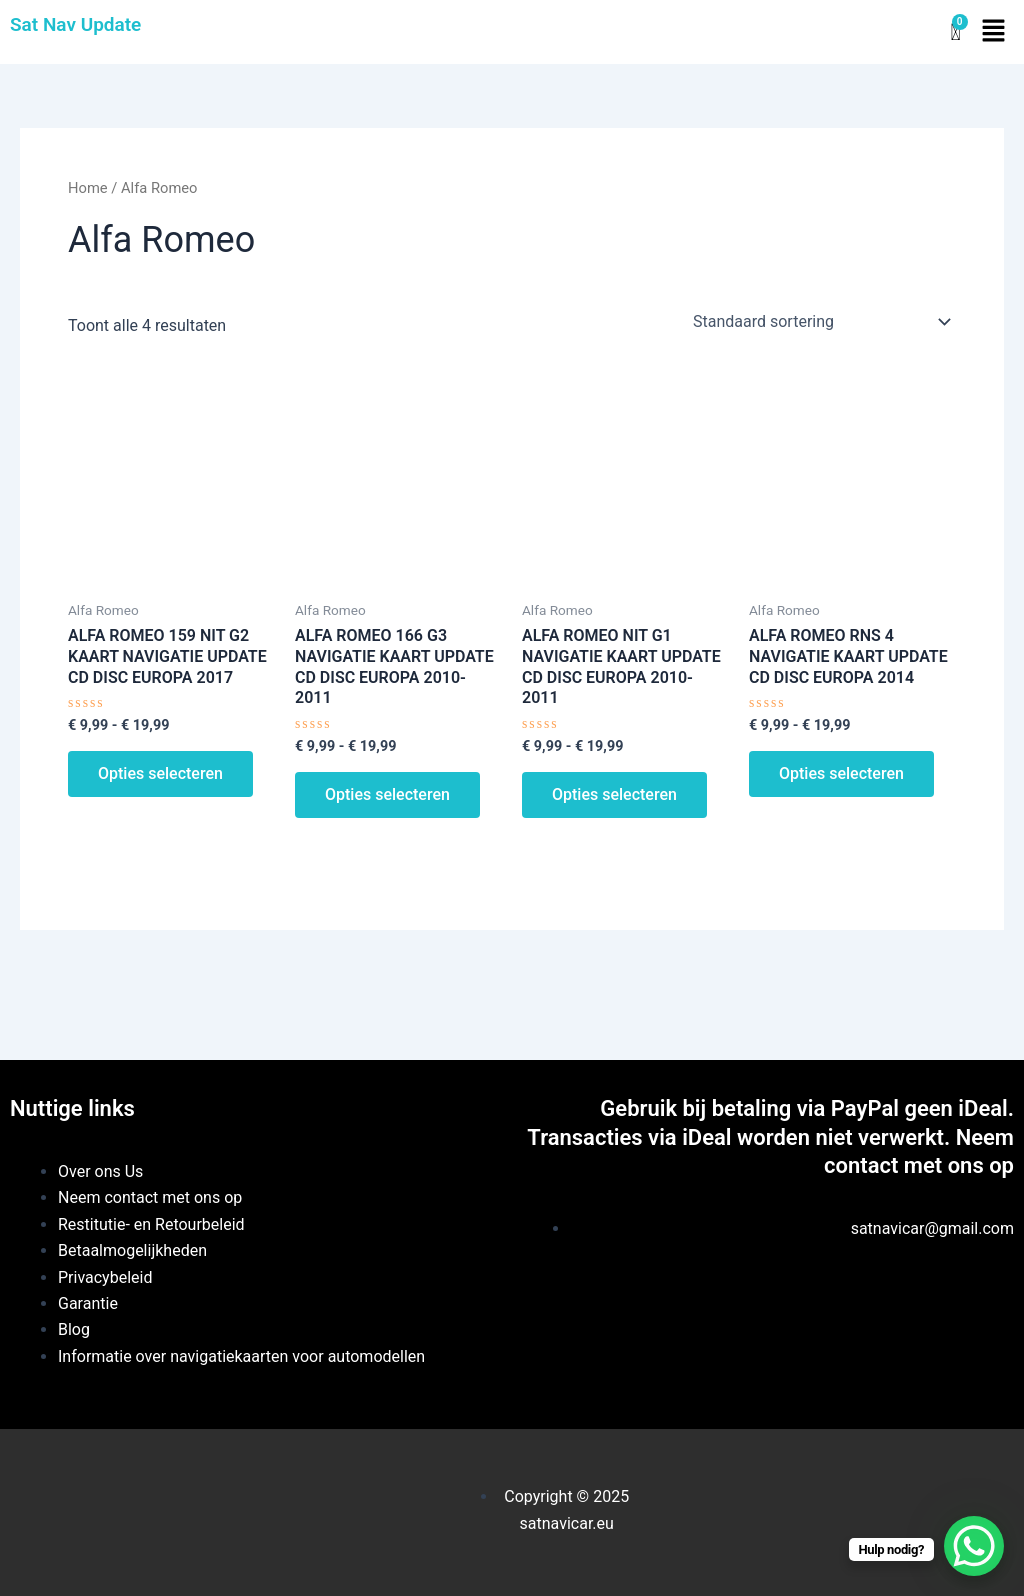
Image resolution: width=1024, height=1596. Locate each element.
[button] (994, 32)
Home (88, 188)
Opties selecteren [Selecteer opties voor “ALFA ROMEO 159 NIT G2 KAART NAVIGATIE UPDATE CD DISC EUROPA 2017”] (160, 773)
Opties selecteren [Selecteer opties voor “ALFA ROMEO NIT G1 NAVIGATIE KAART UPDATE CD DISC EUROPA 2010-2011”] (614, 794)
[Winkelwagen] (955, 32)
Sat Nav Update (75, 24)
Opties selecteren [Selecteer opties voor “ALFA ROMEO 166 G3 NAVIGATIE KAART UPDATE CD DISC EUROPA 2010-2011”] (387, 794)
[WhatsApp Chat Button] (974, 1546)
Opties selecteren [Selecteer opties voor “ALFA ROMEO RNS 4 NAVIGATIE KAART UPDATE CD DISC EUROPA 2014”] (841, 773)
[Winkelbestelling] (820, 322)
